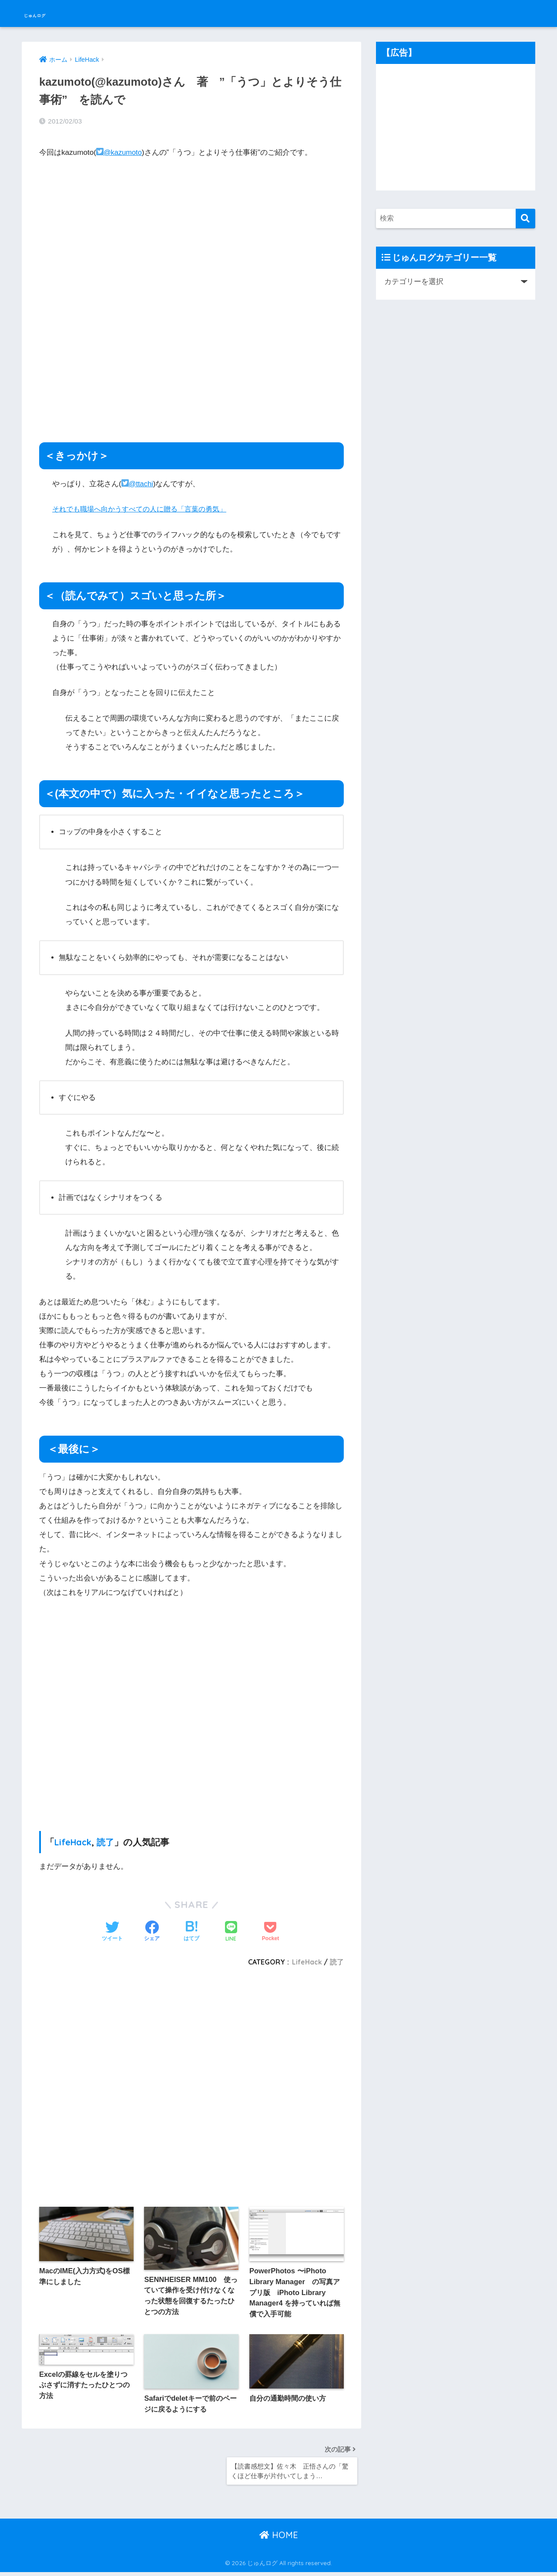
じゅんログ (51, 13)
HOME (278, 2538)
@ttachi (137, 482)
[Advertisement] (191, 353)
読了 (107, 1839)
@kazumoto (120, 150)
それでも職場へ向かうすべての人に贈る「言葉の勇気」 (144, 507)
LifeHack (73, 1839)
